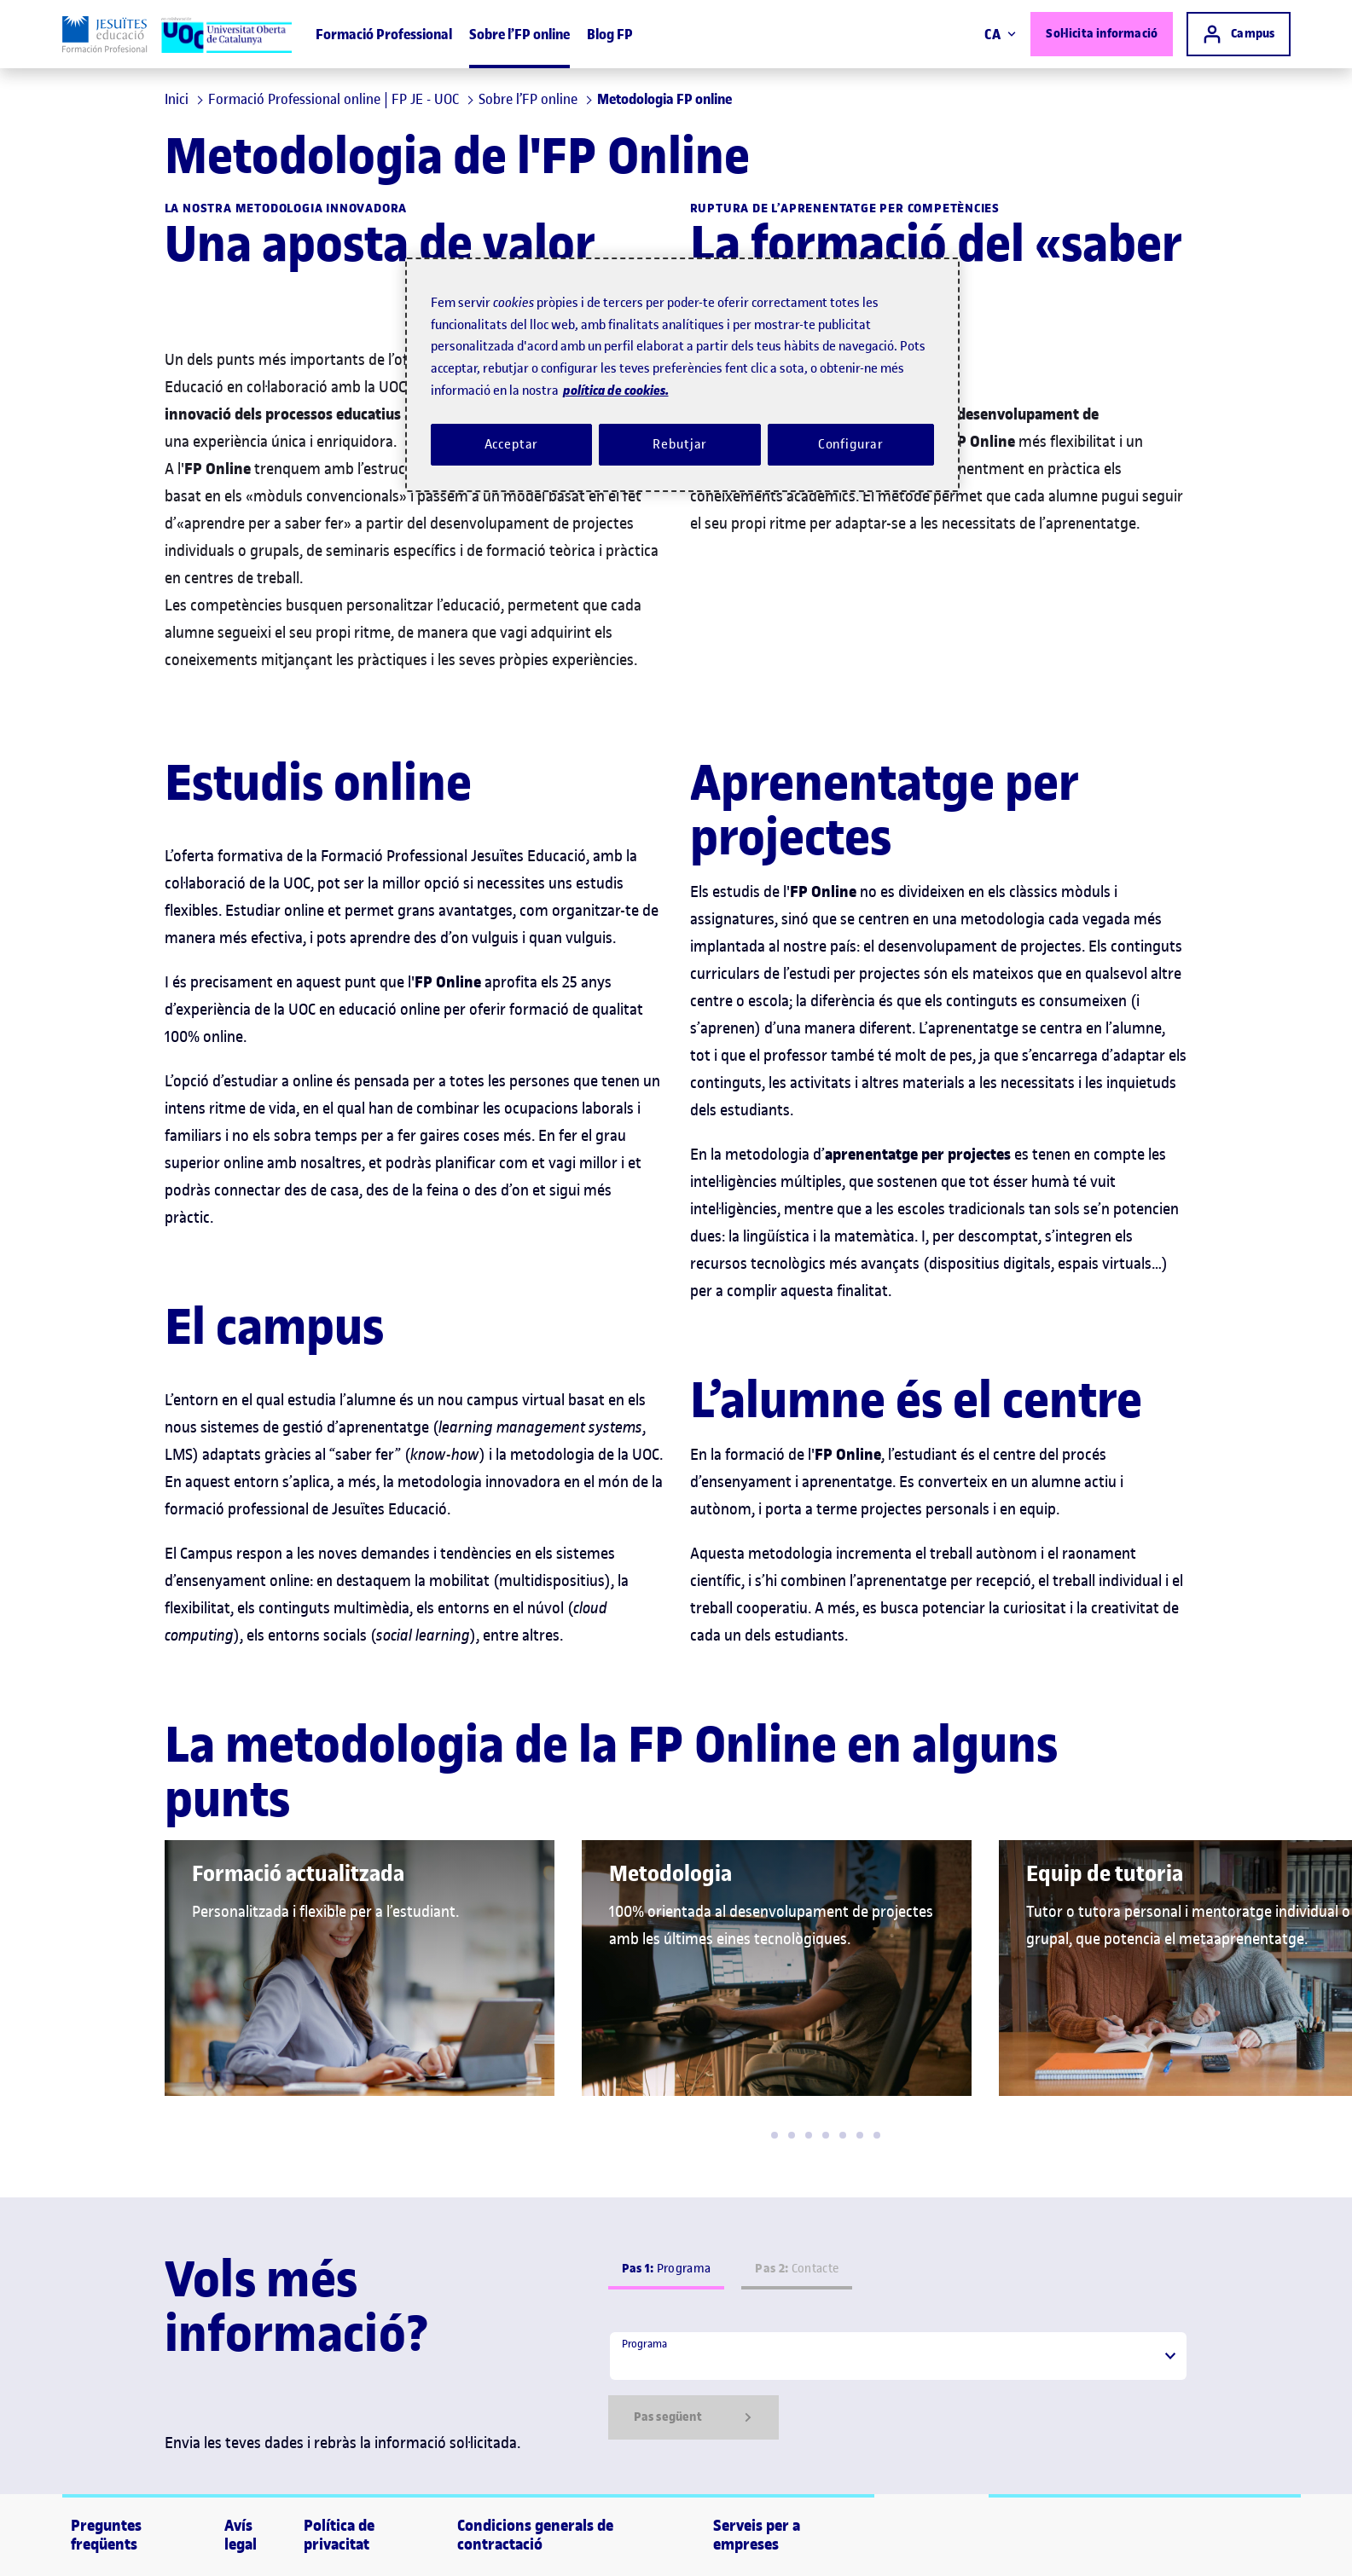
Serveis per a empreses (756, 2535)
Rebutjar (680, 444)
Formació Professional (384, 34)
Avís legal (240, 2535)
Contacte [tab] (796, 2269)
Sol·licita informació (1102, 34)
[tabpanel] (898, 2385)
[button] (774, 2135)
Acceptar (512, 444)
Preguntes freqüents (106, 2535)
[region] (682, 375)
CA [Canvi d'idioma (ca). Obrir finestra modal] (1000, 34)
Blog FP (610, 34)
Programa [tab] (666, 2269)
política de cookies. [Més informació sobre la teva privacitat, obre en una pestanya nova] (616, 390)
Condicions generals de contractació (535, 2535)
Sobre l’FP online (519, 34)
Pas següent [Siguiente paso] (693, 2417)
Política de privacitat (339, 2535)
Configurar (851, 444)
